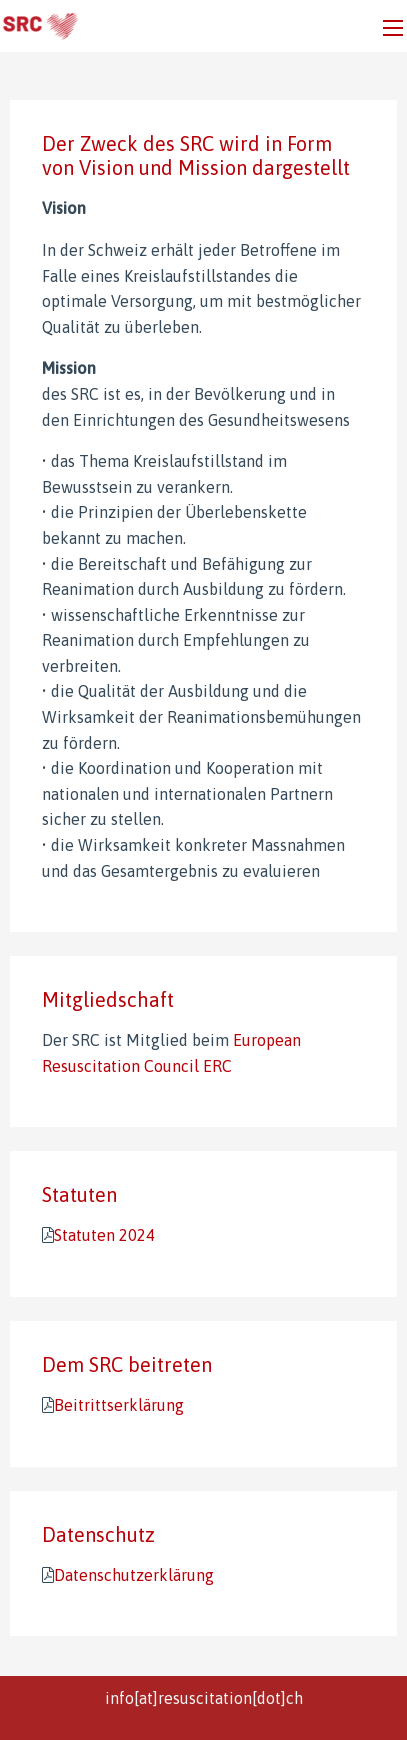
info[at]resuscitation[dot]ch (204, 1698)
